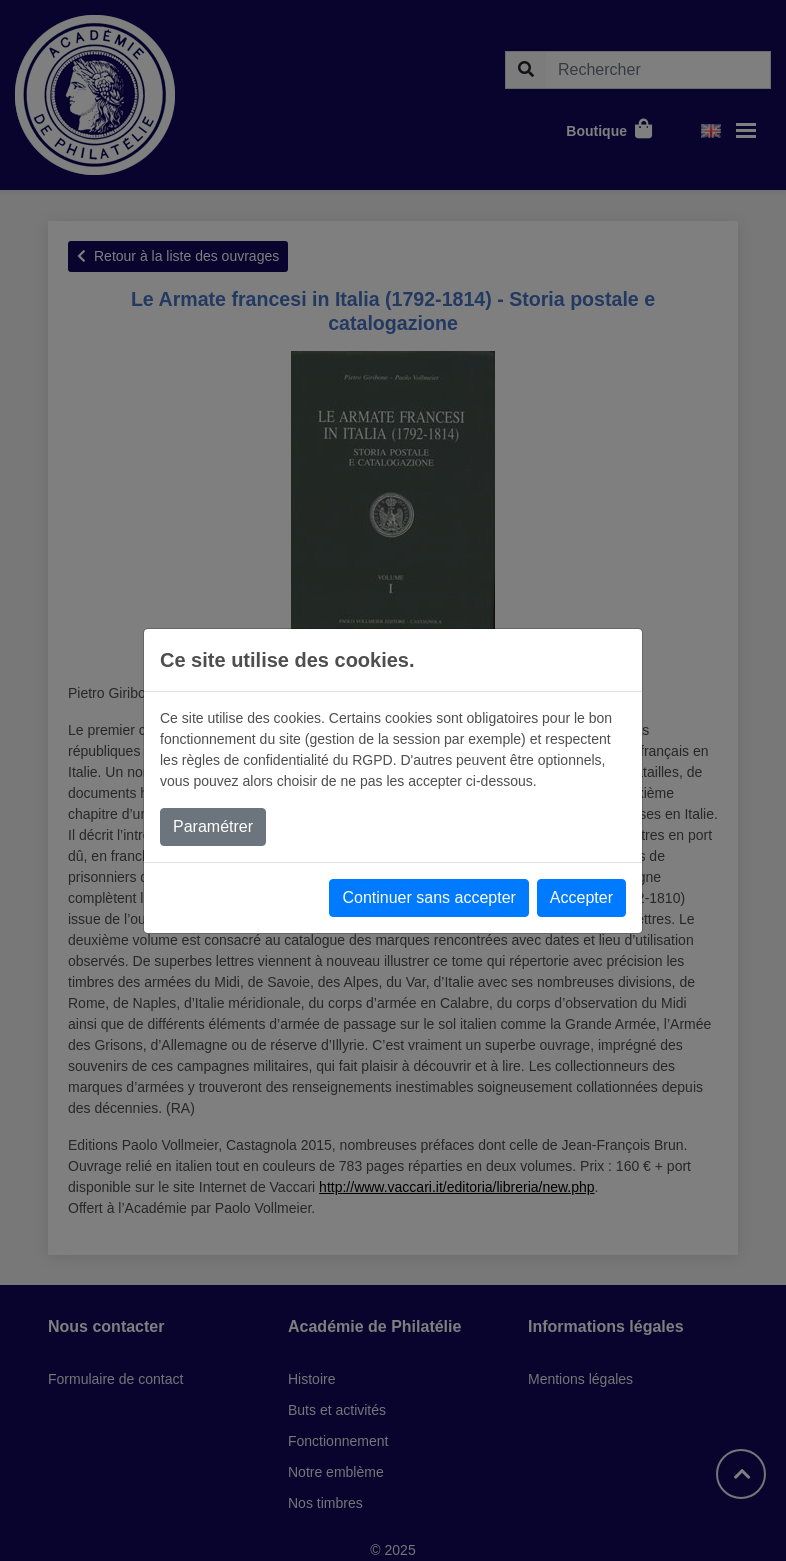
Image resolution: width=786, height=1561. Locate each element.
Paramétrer (213, 826)
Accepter (581, 897)
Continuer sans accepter (428, 897)
